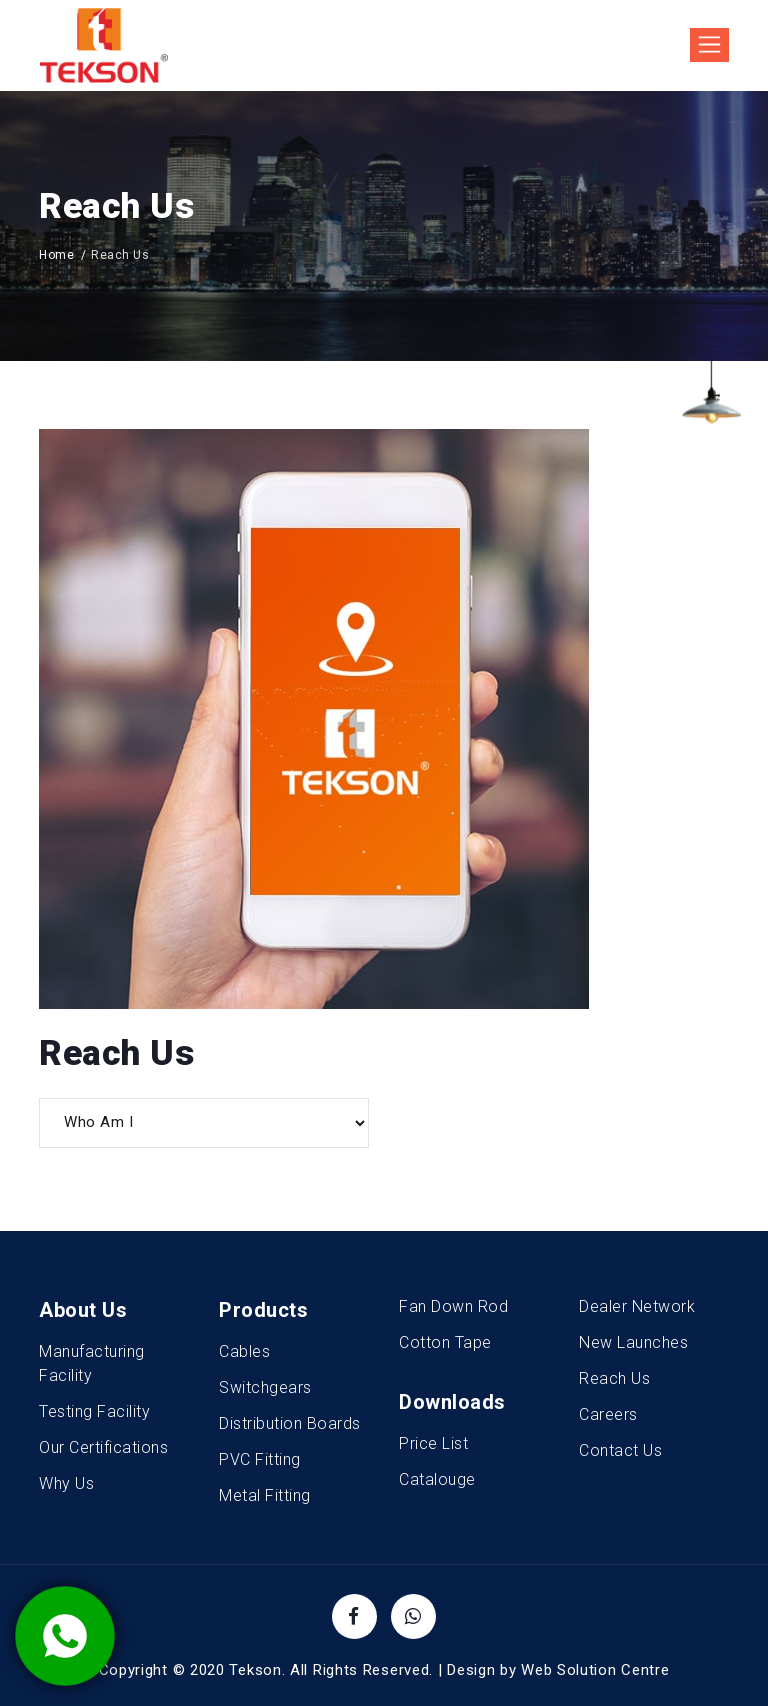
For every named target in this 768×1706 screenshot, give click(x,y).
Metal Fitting (265, 1495)
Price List (433, 1443)
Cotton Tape (445, 1342)
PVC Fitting (260, 1459)
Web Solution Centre (595, 1670)
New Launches (633, 1342)
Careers (608, 1414)
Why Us (66, 1483)
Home (56, 255)
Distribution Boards (290, 1423)
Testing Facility (94, 1411)
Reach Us (614, 1378)
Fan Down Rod (453, 1306)
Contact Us (620, 1450)
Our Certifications (103, 1447)
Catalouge (437, 1479)
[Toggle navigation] (709, 45)
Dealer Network (637, 1306)
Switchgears (265, 1387)
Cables (244, 1351)
